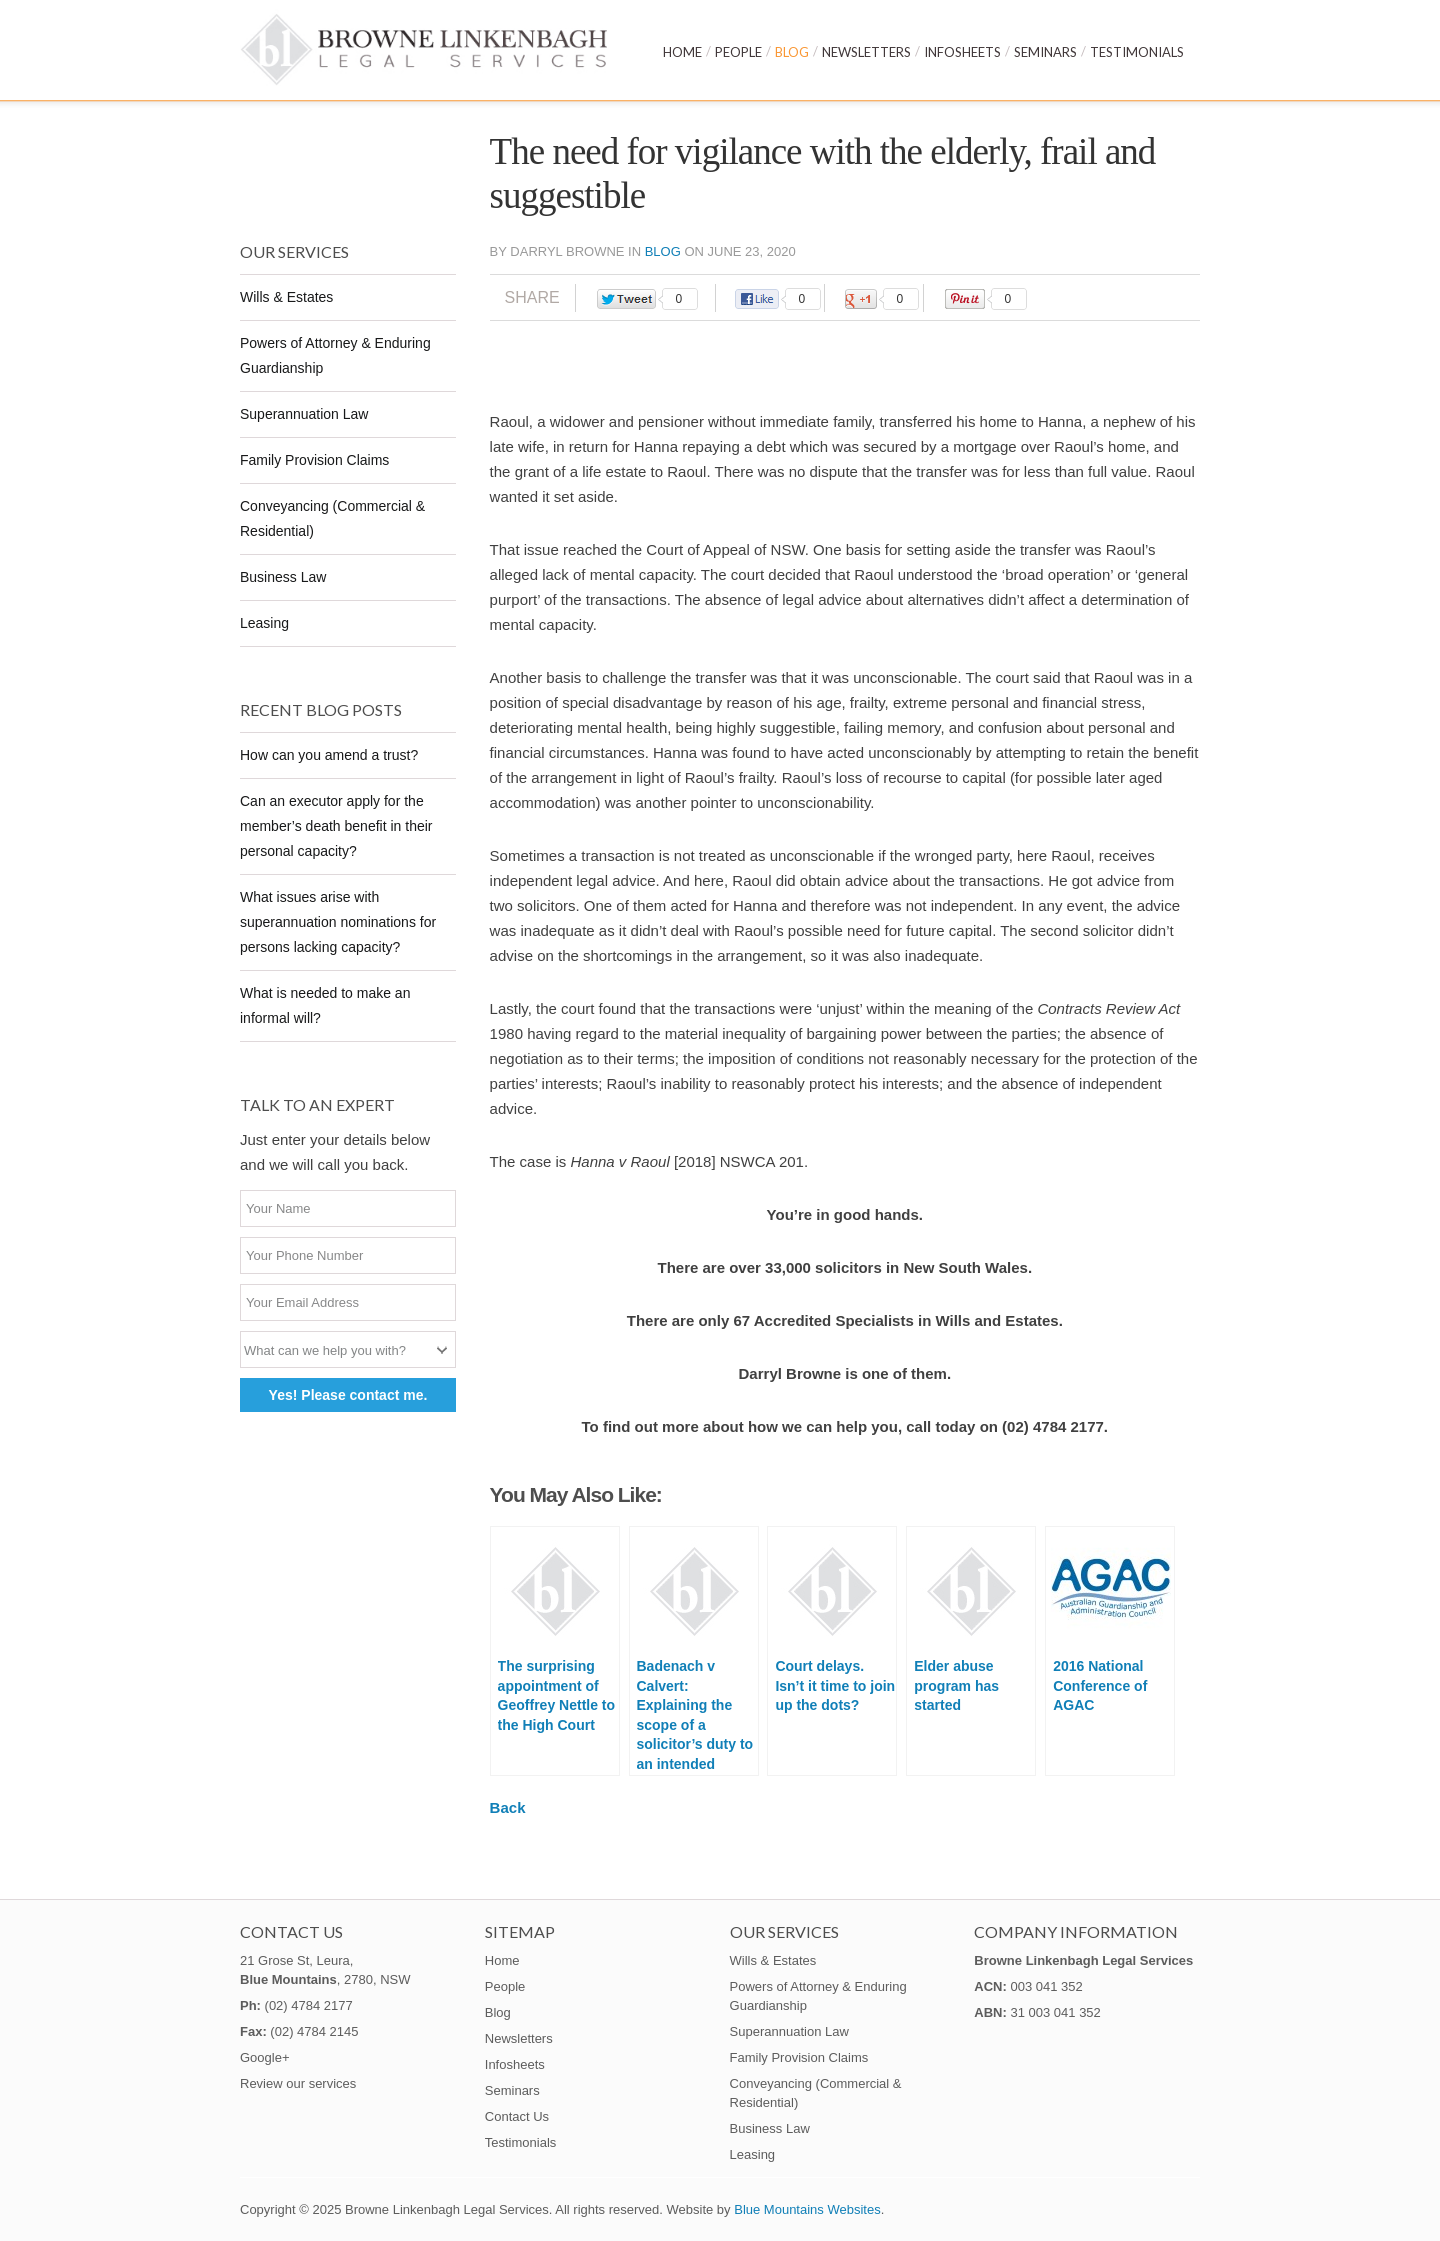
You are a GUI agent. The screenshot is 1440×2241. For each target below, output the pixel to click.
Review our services (298, 2083)
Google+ (265, 2057)
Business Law (283, 577)
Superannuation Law (304, 414)
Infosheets (962, 52)
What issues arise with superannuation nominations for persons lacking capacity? (338, 922)
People (738, 52)
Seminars (1045, 52)
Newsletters (866, 52)
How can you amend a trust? (329, 755)
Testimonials (1137, 52)
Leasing (264, 623)
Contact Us (517, 2116)
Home (682, 52)
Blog (792, 52)
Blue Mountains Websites (807, 2209)
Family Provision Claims (314, 460)
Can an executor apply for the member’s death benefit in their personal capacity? (336, 826)
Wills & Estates (286, 297)
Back (508, 1807)
